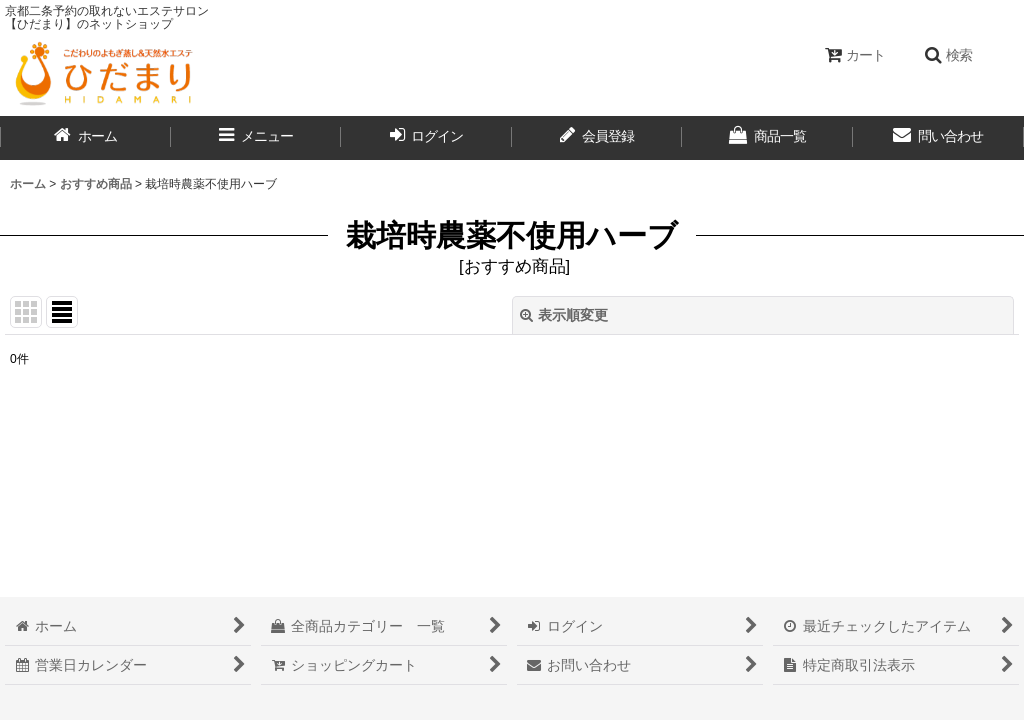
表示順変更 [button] (564, 315)
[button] (948, 55)
